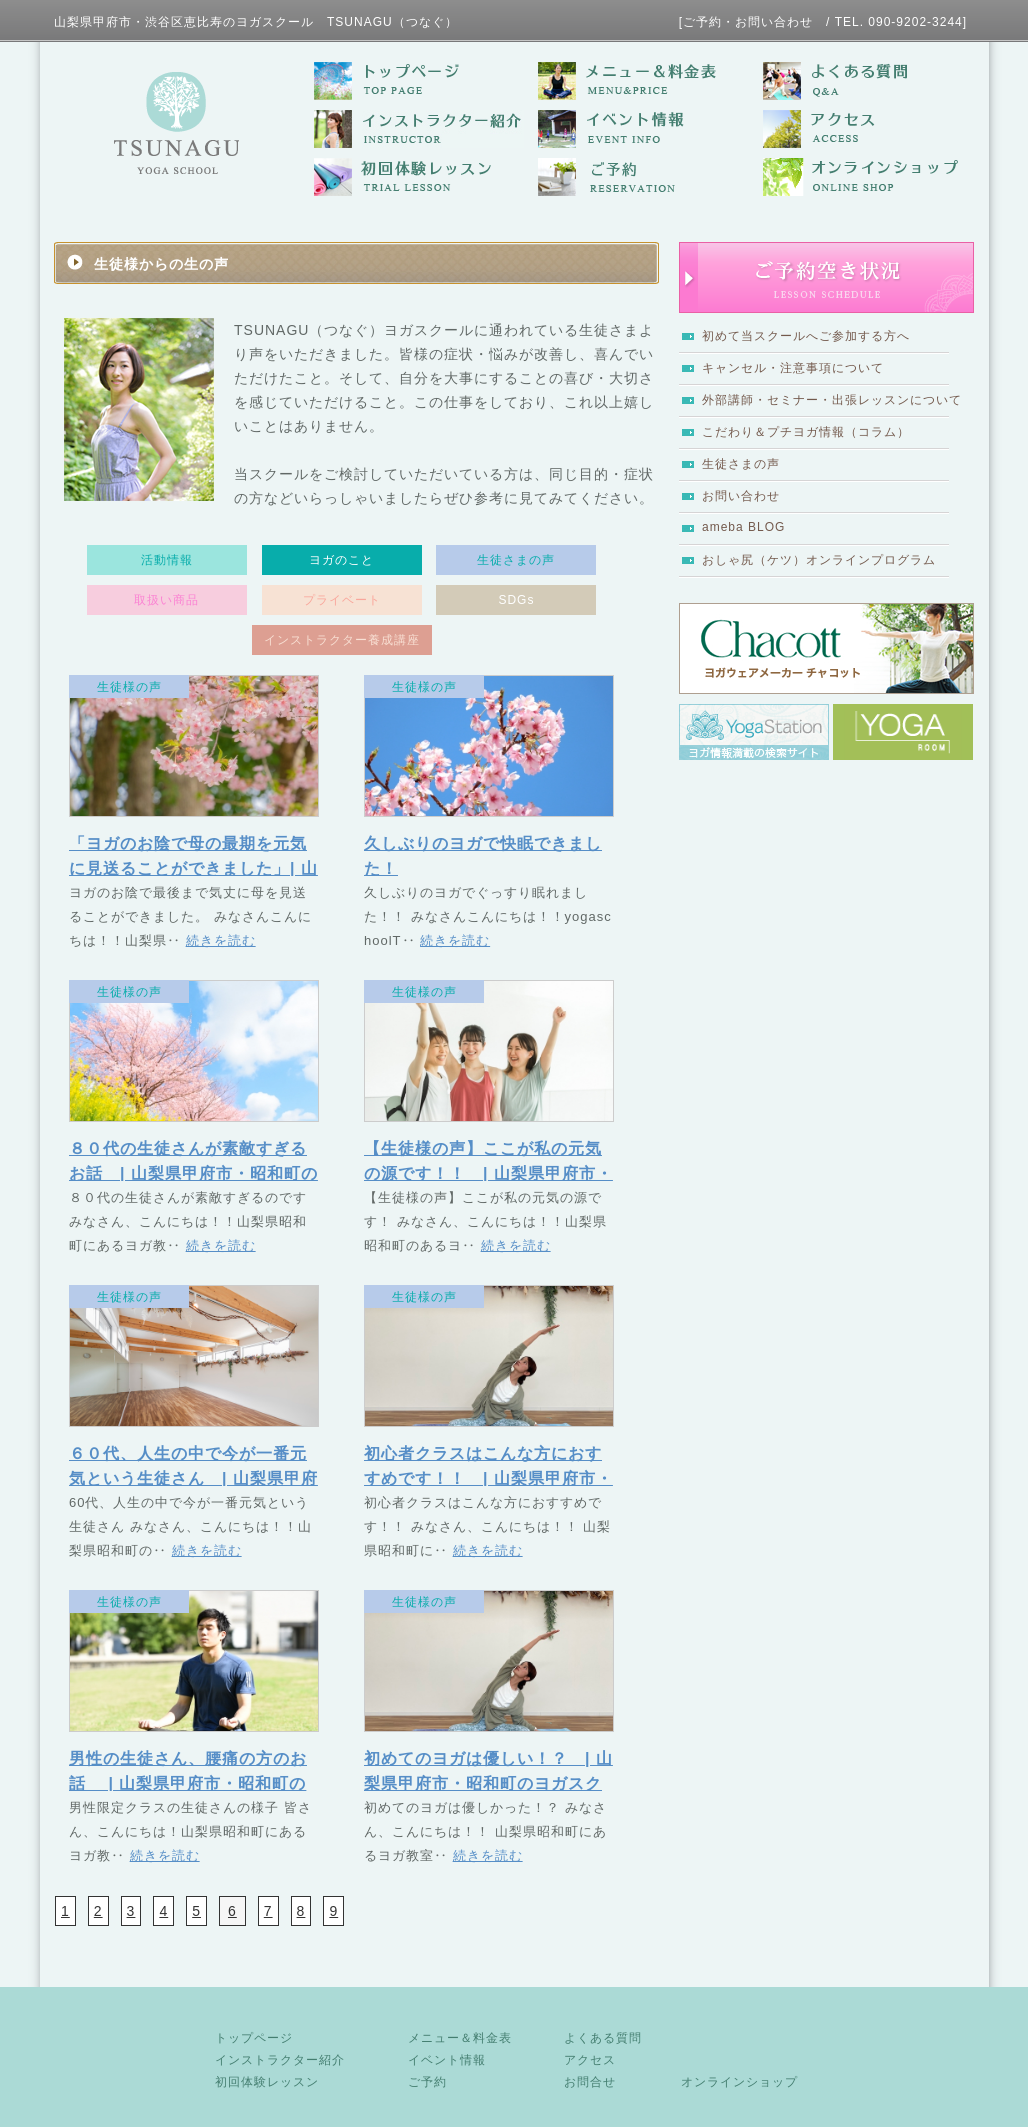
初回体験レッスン (267, 2082)
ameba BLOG (743, 527)
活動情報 (167, 560)
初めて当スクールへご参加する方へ (806, 336)
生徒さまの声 (741, 464)
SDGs (516, 600)
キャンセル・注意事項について (793, 368)
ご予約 (427, 2082)
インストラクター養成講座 (342, 640)
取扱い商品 (166, 600)
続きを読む (221, 940)
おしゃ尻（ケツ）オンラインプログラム (819, 560)
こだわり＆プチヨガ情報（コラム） (806, 432)
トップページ (254, 2038)
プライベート (342, 600)
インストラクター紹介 (280, 2060)
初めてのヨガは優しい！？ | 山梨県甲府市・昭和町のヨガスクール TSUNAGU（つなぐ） (488, 1783)
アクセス (590, 2060)
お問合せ (590, 2082)
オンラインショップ (739, 2082)
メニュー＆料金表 (460, 2038)
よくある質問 (603, 2038)
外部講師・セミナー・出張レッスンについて (832, 400)
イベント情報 (447, 2060)
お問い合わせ (741, 496)
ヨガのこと (341, 560)
